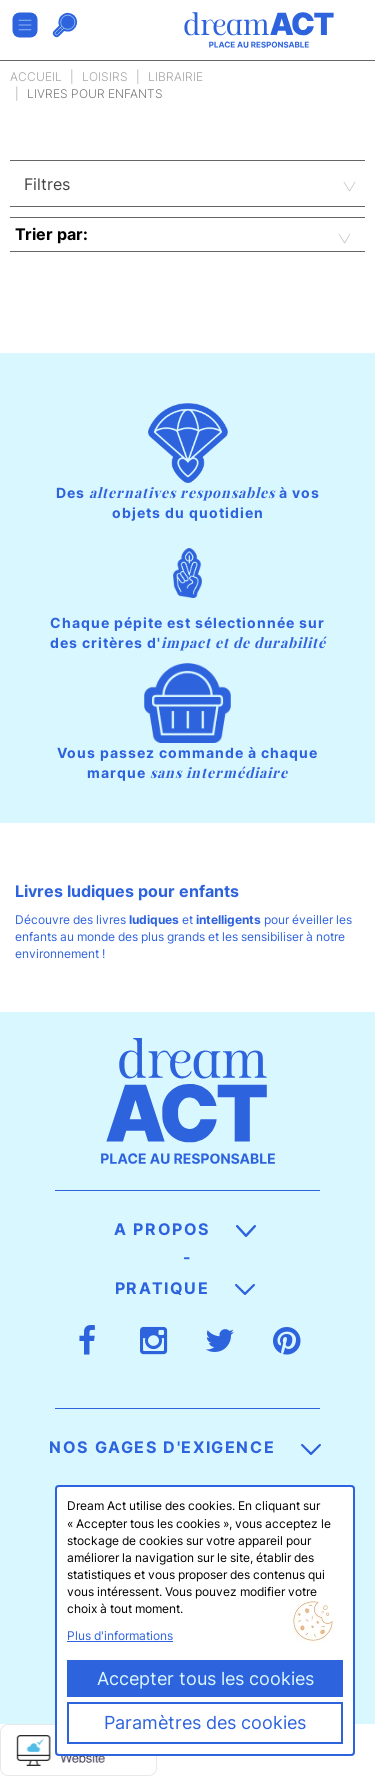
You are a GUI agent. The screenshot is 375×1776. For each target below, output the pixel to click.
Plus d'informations (120, 1635)
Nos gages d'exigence (185, 1447)
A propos (184, 1229)
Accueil (36, 76)
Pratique (185, 1288)
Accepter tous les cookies (205, 1678)
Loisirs (105, 76)
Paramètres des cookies (205, 1722)
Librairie (175, 76)
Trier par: (51, 234)
